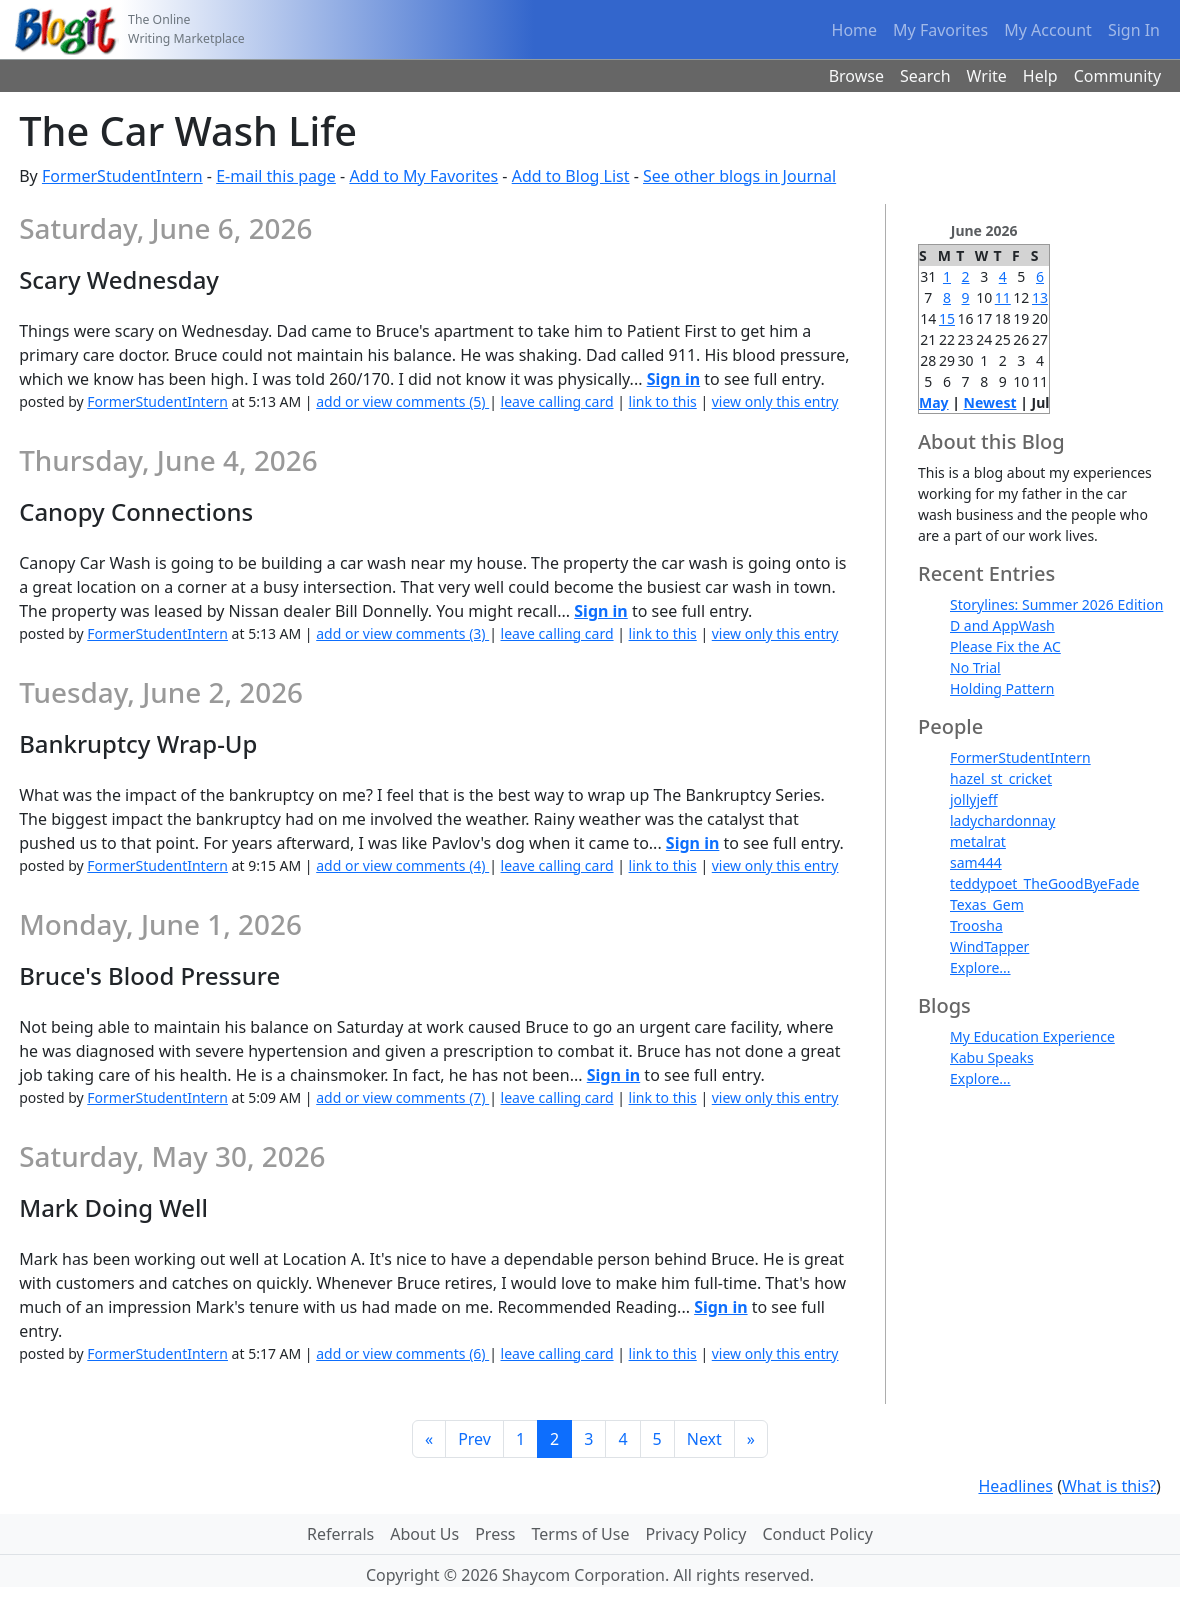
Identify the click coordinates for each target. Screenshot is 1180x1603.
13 (1040, 297)
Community (1118, 76)
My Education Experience (1032, 1036)
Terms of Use (581, 1534)
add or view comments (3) (402, 633)
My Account (1048, 30)
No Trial (975, 667)
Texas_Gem (987, 904)
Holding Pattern (1002, 688)
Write (987, 76)
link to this (663, 401)
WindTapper (989, 946)
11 (1003, 297)
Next (704, 1439)
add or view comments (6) (402, 1353)
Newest (990, 402)
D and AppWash (1002, 625)
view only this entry (775, 401)
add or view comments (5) (402, 401)
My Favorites (940, 30)
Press (495, 1534)
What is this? (1109, 1486)
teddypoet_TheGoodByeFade (1044, 883)
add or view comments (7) (402, 1097)
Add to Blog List (571, 176)
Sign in (673, 379)
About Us (424, 1534)
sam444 (976, 862)
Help (1040, 76)
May (934, 402)
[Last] (751, 1439)
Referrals (340, 1534)
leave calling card (557, 401)
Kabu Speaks (992, 1057)
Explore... (980, 967)
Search (925, 76)
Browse (856, 76)
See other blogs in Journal (739, 176)
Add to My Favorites (423, 176)
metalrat (978, 841)
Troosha (976, 925)
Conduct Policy (817, 1534)
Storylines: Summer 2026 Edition (1056, 604)
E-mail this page (276, 176)
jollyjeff (974, 799)
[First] (429, 1439)
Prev (474, 1439)
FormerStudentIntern (122, 176)
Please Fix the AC (1005, 646)
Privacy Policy (695, 1534)
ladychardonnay (1002, 820)
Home (855, 30)
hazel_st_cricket (1001, 778)
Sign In (1134, 30)
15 (947, 318)
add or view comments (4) (402, 865)
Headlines (1015, 1486)
